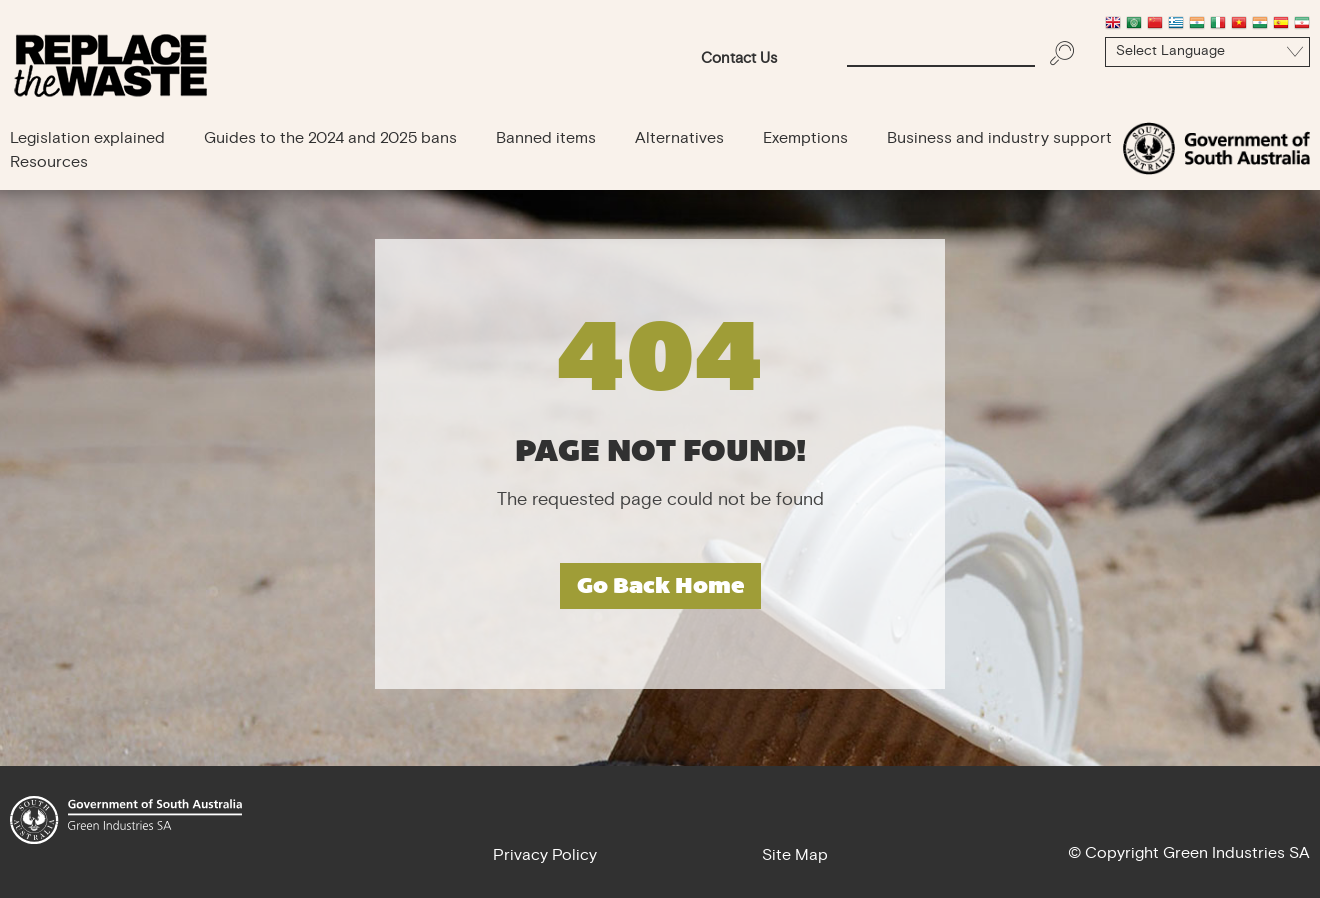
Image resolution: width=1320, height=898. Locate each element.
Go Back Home (660, 585)
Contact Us (739, 59)
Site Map (795, 856)
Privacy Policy (545, 856)
